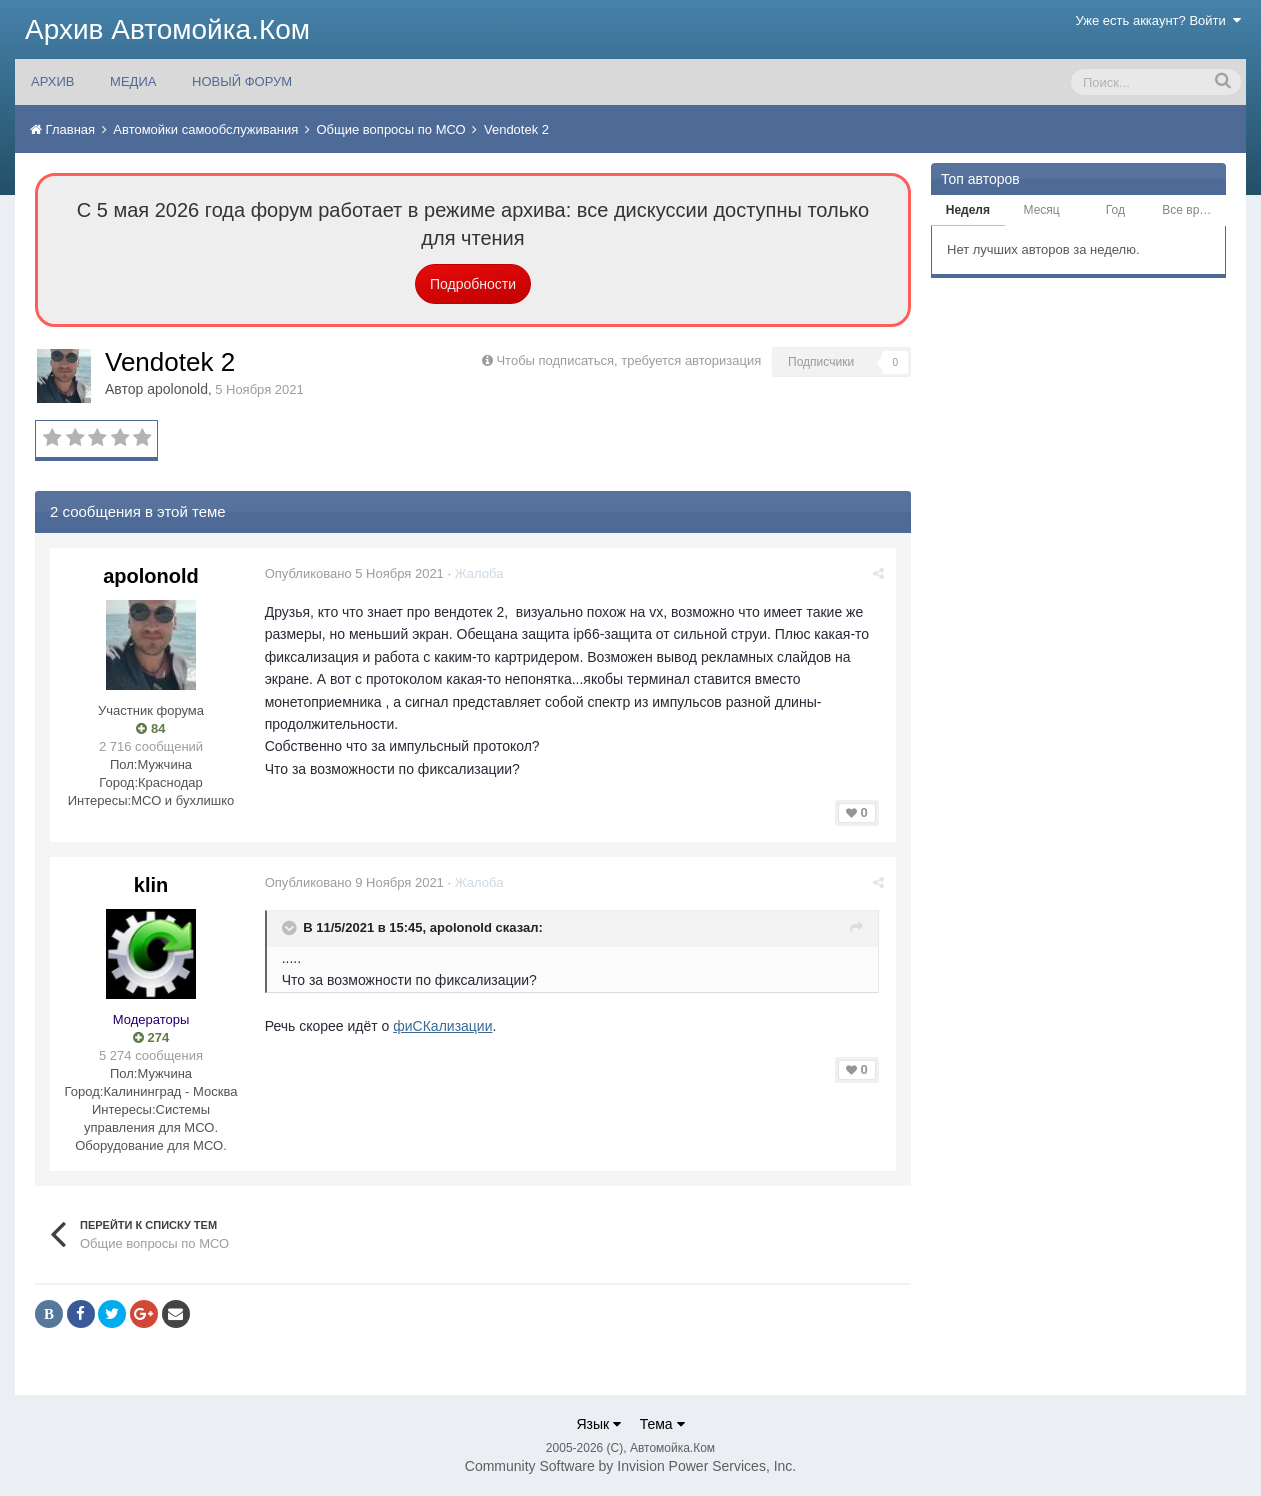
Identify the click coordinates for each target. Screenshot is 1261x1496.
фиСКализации (444, 1026)
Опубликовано (355, 573)
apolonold (177, 389)
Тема (662, 1424)
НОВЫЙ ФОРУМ (242, 81)
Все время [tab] (1191, 210)
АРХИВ (52, 81)
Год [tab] (1115, 210)
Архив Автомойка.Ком (167, 29)
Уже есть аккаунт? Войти (1159, 20)
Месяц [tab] (1042, 210)
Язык (598, 1424)
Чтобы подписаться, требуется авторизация (628, 360)
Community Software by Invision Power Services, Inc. (630, 1466)
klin (151, 885)
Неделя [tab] (968, 210)
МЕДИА (133, 81)
